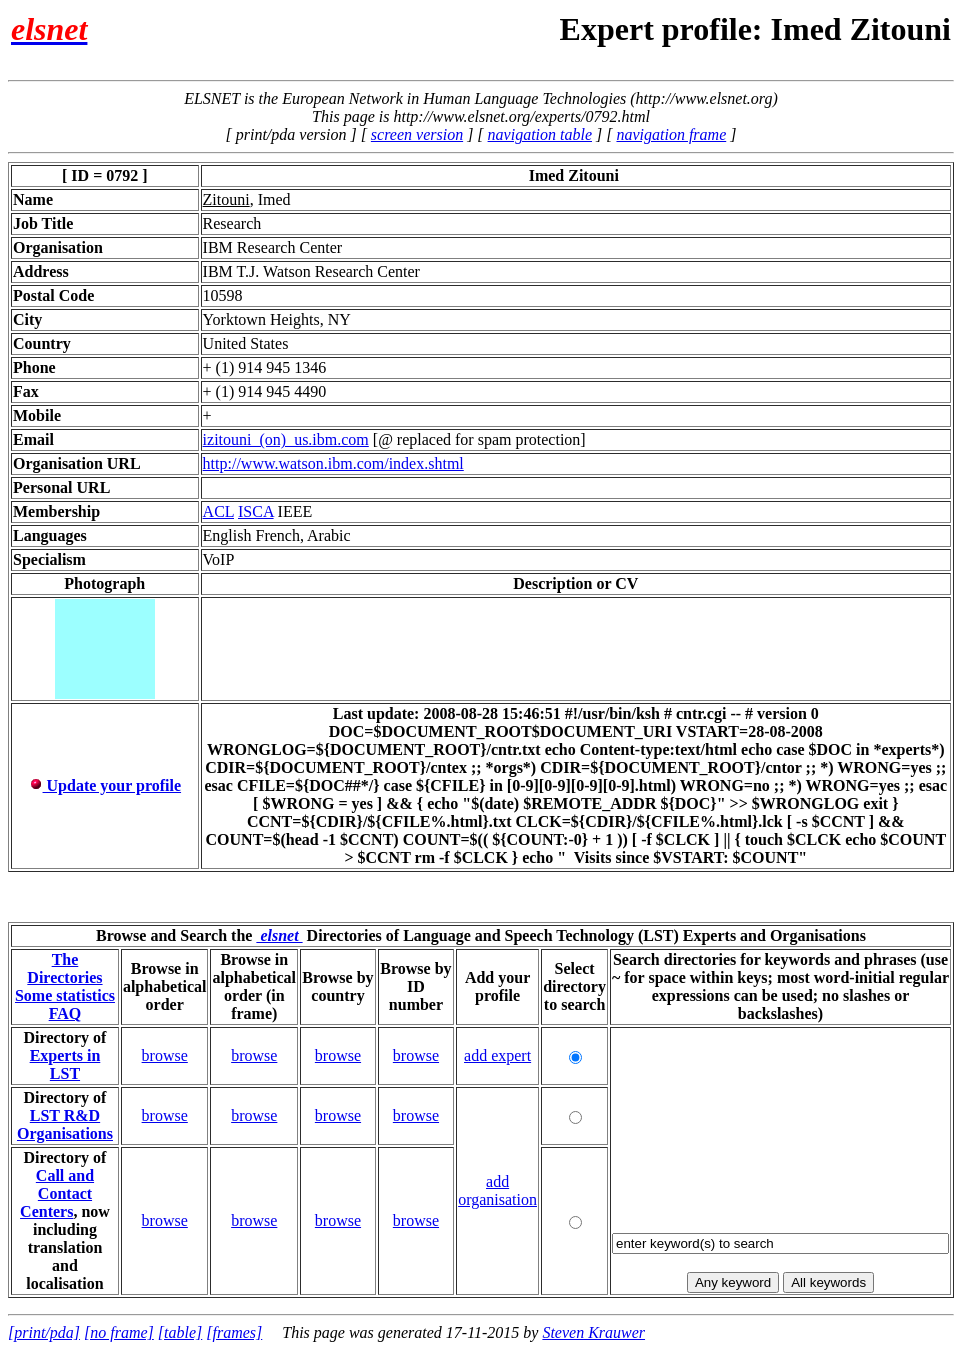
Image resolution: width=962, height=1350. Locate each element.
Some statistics (65, 995)
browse (165, 1055)
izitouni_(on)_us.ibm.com (286, 439)
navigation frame (671, 134)
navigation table (540, 134)
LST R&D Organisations (65, 1124)
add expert (497, 1055)
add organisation (497, 1190)
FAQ (65, 1013)
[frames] (234, 1332)
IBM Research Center (273, 247)
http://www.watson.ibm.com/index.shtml (333, 463)
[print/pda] (44, 1332)
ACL (218, 511)
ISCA (256, 511)
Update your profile (105, 785)
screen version (417, 134)
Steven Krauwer (593, 1332)
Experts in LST (65, 1064)
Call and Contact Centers (57, 1193)
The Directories (64, 968)
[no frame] (119, 1332)
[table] (180, 1332)
